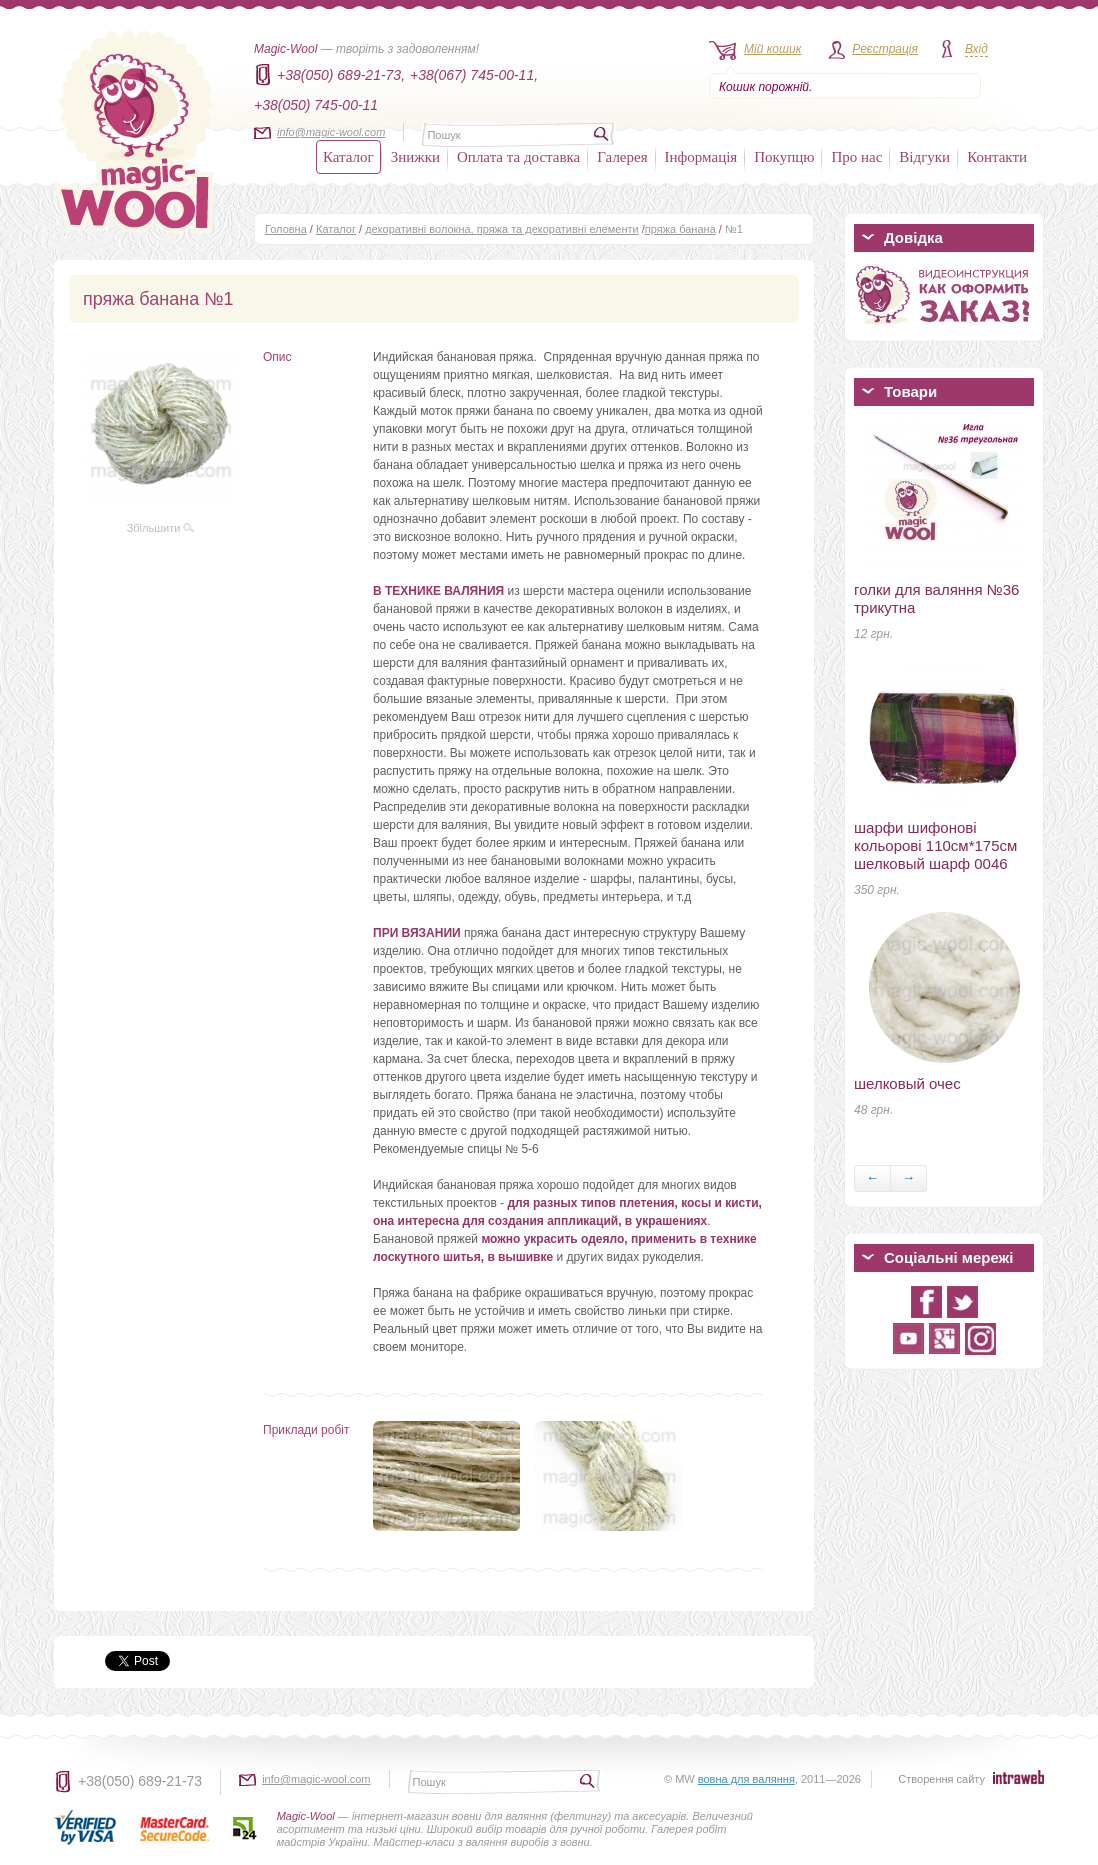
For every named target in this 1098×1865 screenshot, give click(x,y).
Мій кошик (772, 49)
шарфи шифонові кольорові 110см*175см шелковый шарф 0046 (935, 845)
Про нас (856, 157)
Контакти (997, 157)
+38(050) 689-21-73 (140, 1781)
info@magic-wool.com (331, 132)
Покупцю (784, 157)
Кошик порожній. (765, 87)
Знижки (415, 157)
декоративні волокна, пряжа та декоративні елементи (502, 229)
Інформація (701, 157)
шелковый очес (907, 1083)
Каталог (348, 157)
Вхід (976, 49)
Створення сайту (941, 1779)
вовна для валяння (746, 1779)
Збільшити (161, 528)
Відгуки (924, 157)
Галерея (622, 157)
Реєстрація (885, 49)
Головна (286, 229)
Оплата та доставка (518, 157)
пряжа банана (680, 229)
